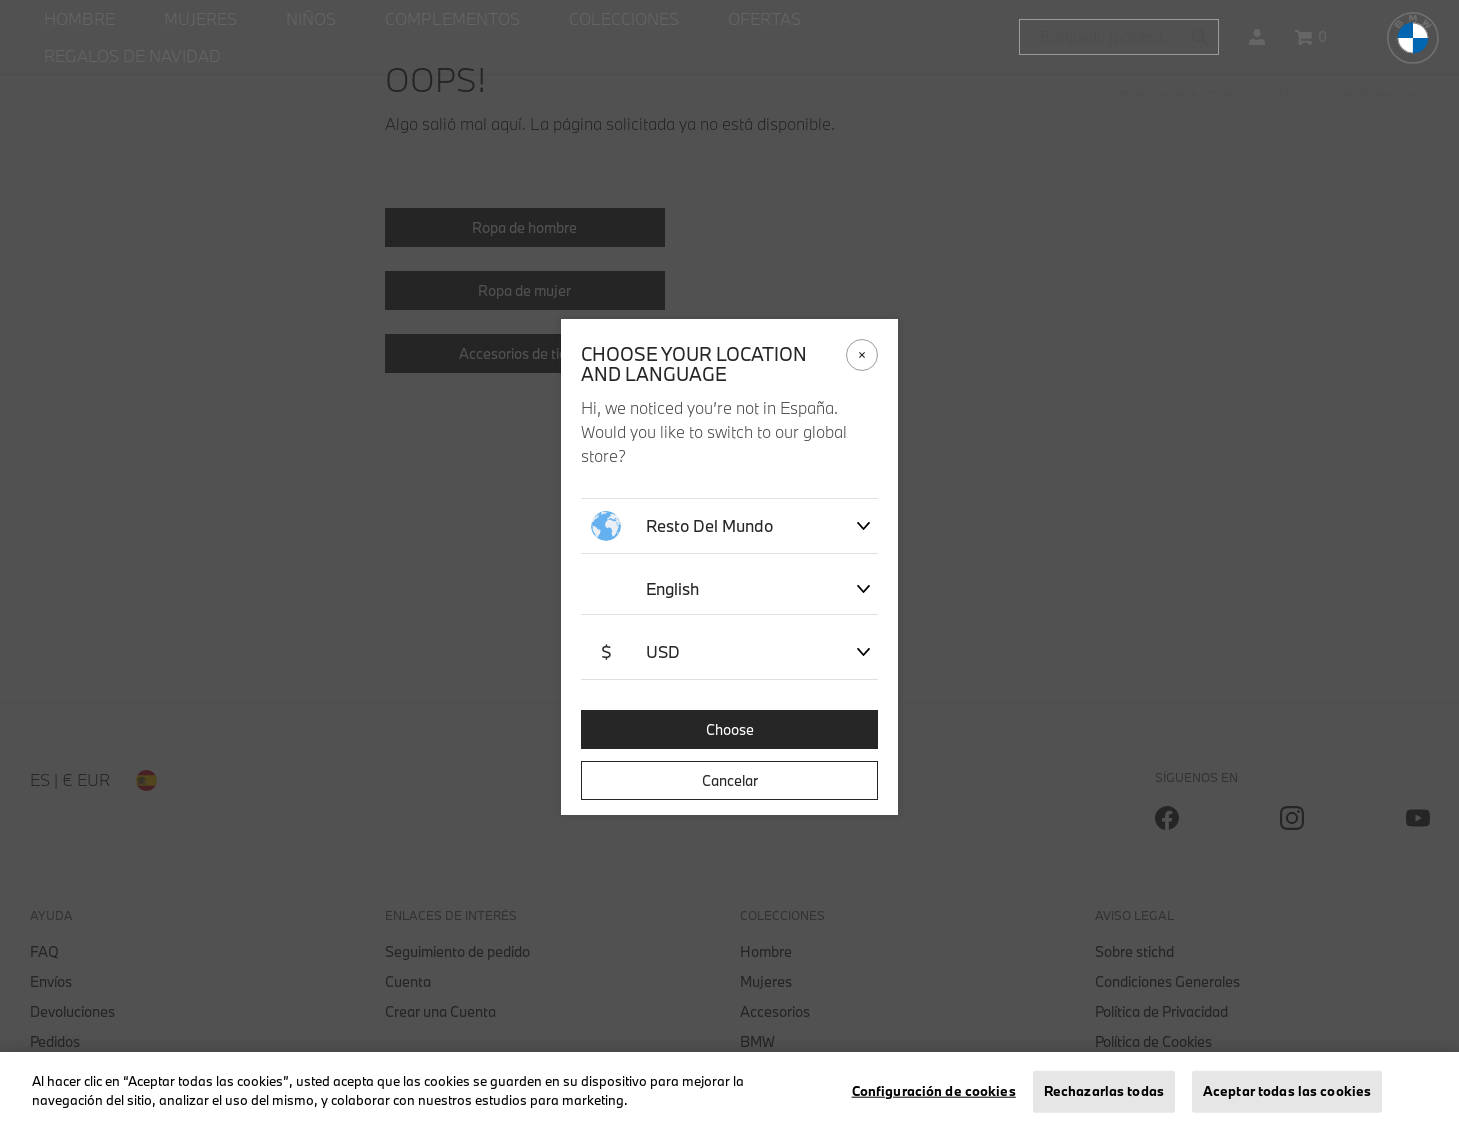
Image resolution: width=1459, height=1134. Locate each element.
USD (635, 652)
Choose (730, 729)
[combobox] (1119, 37)
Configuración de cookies (934, 1091)
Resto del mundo (682, 526)
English (672, 588)
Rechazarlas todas (1104, 1091)
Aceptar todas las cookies (1287, 1091)
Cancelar (730, 780)
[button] (1257, 37)
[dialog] (729, 567)
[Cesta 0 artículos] (1311, 37)
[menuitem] (79, 19)
